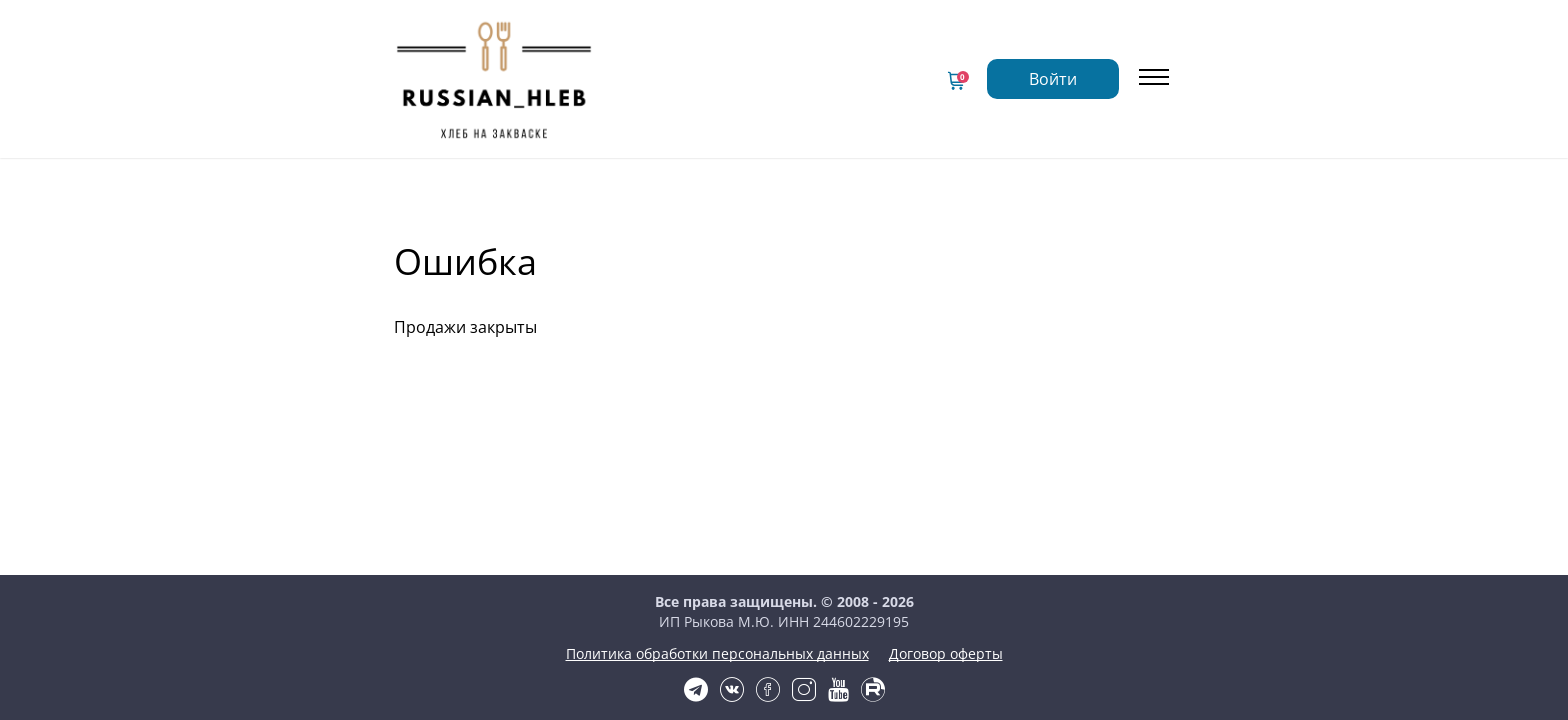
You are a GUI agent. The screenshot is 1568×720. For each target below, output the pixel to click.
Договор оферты (784, 678)
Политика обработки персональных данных (784, 656)
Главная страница (656, 49)
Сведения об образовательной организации (761, 84)
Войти (1108, 67)
